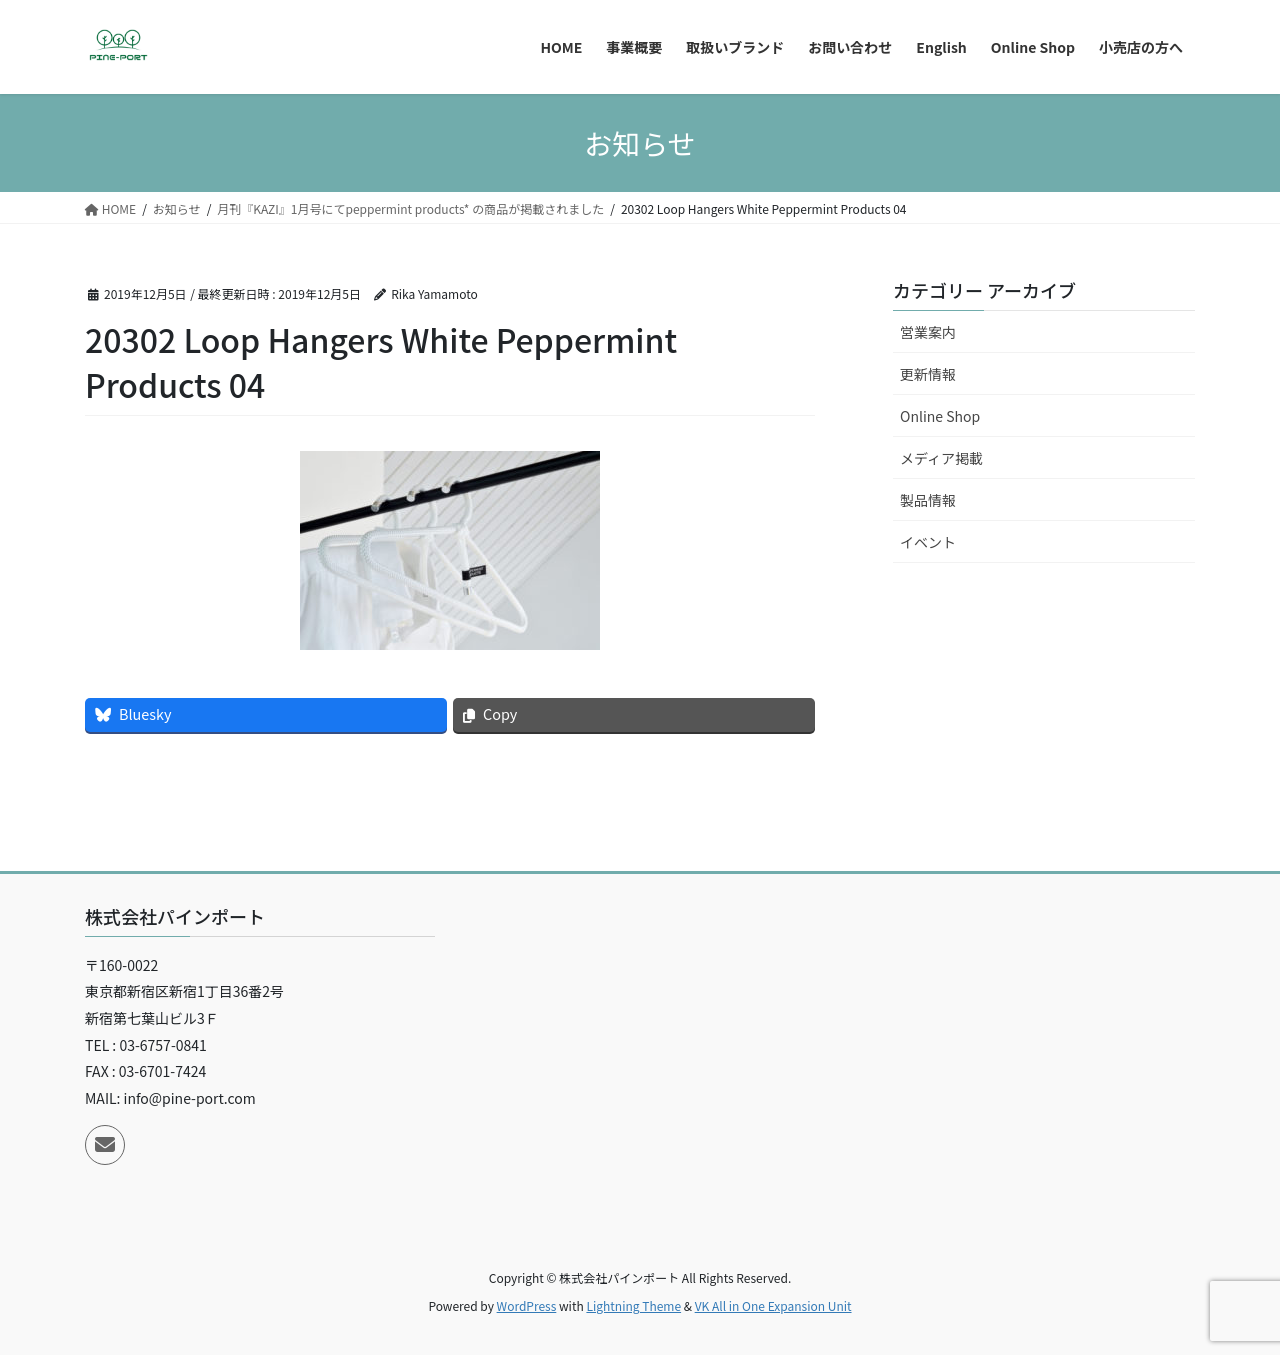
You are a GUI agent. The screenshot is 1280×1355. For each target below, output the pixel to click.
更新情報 (928, 374)
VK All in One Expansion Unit (773, 1305)
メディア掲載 (941, 458)
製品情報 (928, 500)
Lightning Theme (633, 1305)
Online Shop (940, 416)
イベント (928, 542)
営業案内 (928, 332)
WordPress (527, 1305)
